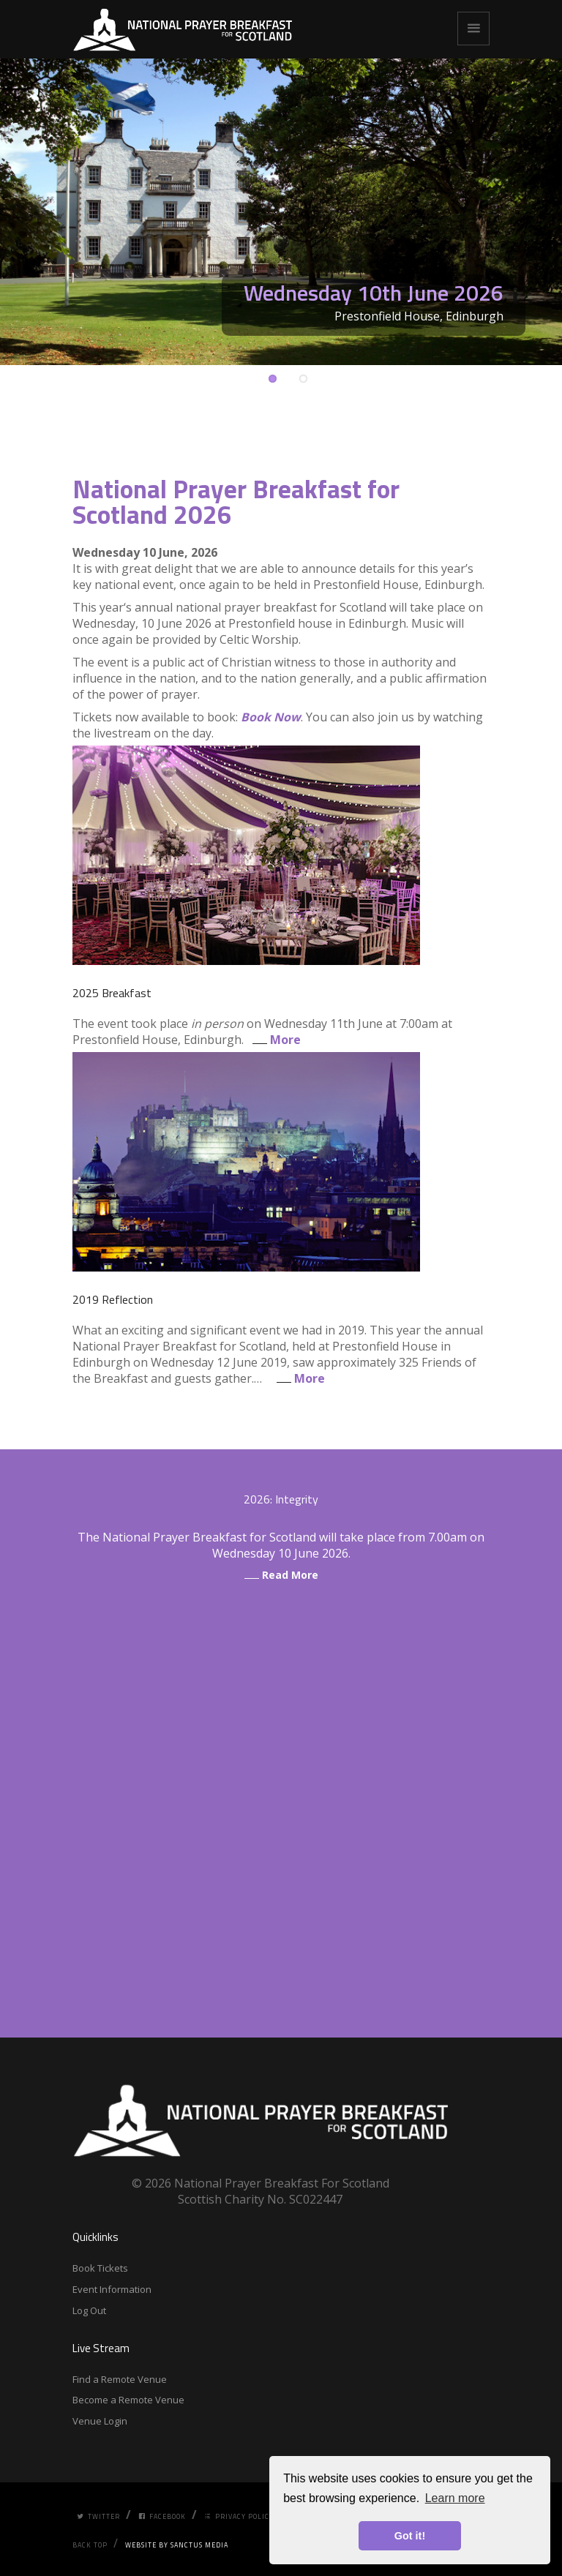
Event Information (111, 2289)
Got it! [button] (409, 2536)
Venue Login (99, 2420)
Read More (281, 1575)
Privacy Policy (239, 2516)
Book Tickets (100, 2268)
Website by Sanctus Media (176, 2545)
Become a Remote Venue (128, 2399)
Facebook (162, 2516)
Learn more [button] (455, 2498)
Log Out (89, 2310)
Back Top (90, 2545)
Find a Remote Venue (119, 2379)
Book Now (271, 717)
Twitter (98, 2516)
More (274, 1040)
